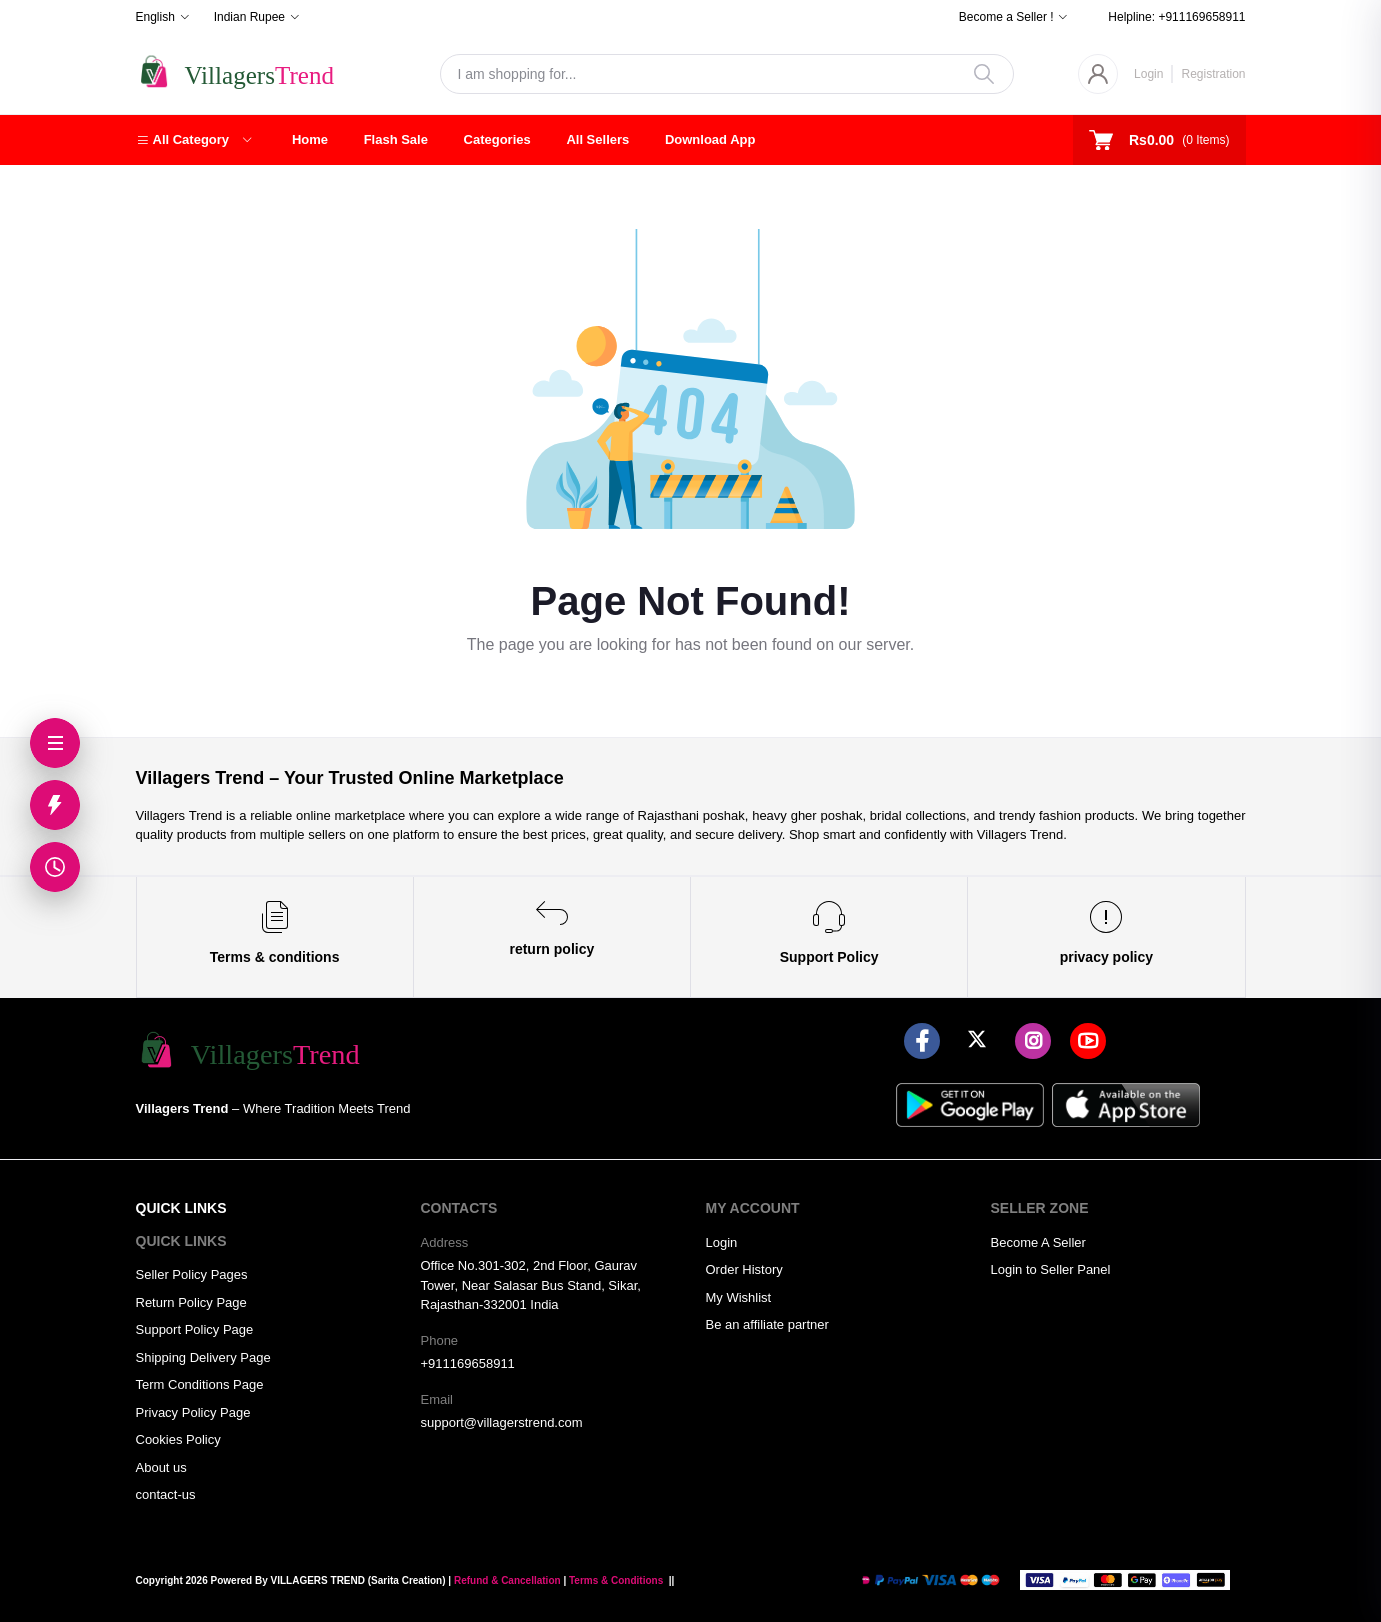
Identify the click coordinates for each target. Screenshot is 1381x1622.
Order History (744, 1269)
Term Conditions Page (200, 1384)
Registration (1213, 74)
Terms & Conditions (616, 1580)
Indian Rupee (249, 17)
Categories (497, 139)
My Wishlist (739, 1297)
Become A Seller (1038, 1242)
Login (1148, 74)
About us (161, 1467)
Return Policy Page (191, 1302)
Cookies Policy (178, 1439)
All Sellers (597, 139)
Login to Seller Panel (1051, 1269)
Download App (710, 139)
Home (310, 139)
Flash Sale (396, 139)
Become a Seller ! (1006, 17)
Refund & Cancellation (507, 1580)
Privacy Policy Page (193, 1412)
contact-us (166, 1494)
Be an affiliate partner (767, 1324)
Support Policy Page (195, 1329)
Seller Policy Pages (192, 1274)
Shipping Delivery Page (203, 1357)
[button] (194, 140)
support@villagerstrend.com (502, 1422)
